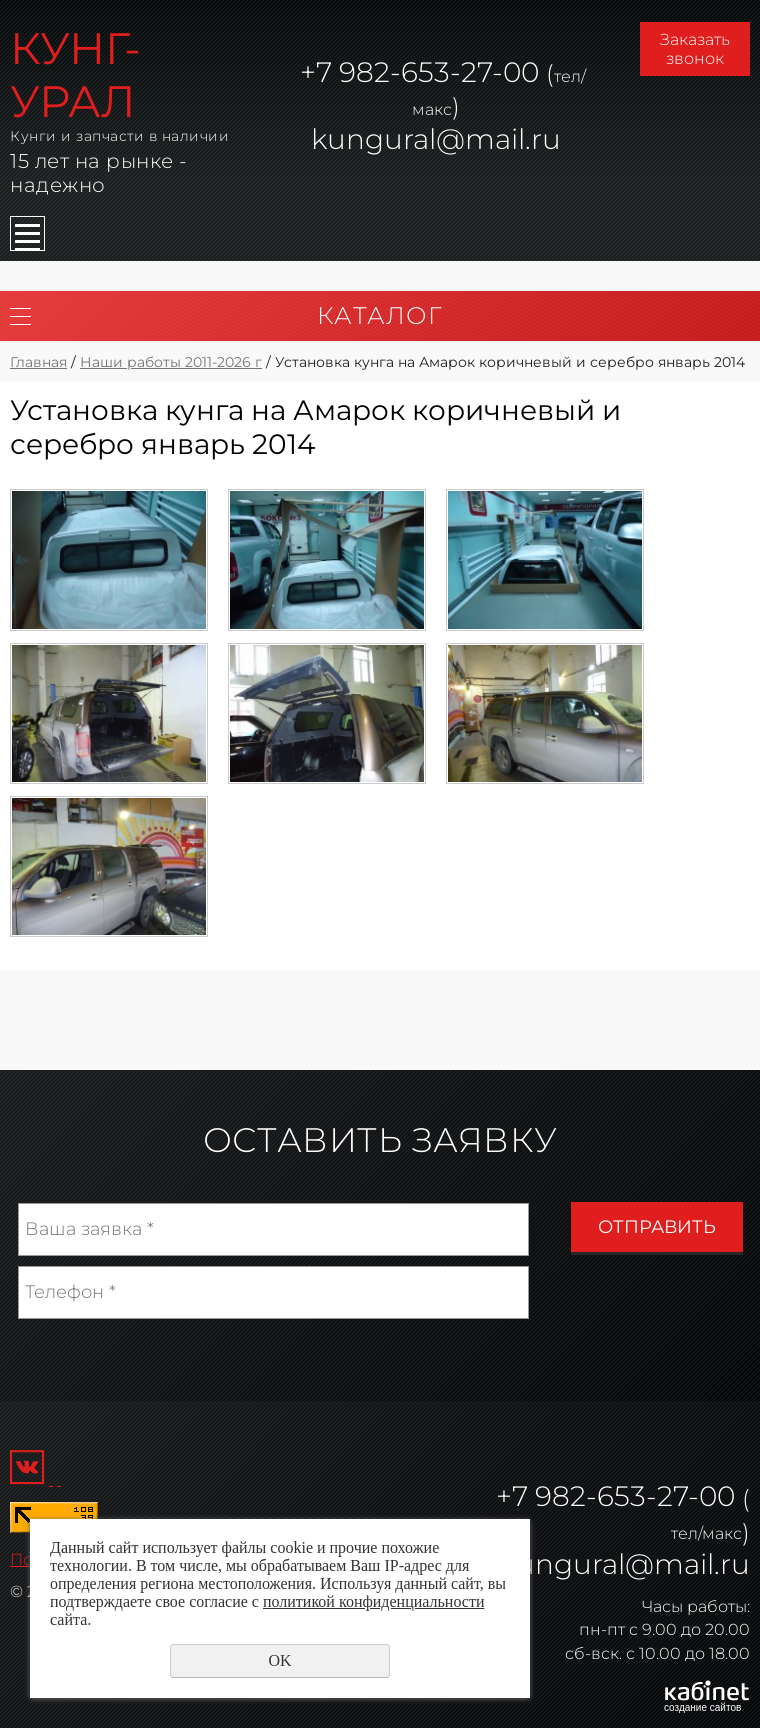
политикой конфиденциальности (374, 1601)
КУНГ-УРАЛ (75, 74)
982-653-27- (417, 72)
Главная (38, 362)
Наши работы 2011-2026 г (171, 362)
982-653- (596, 1496)
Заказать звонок (695, 49)
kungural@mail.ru (436, 139)
